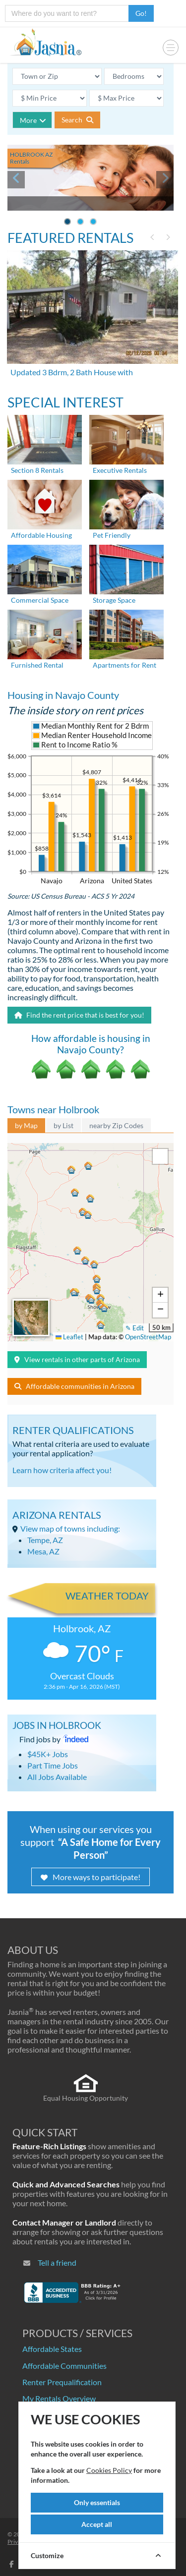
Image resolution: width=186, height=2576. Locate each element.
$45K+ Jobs (47, 1754)
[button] (101, 1297)
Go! (141, 13)
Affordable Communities (64, 2365)
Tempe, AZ (45, 1540)
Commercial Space (39, 600)
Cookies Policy (109, 2470)
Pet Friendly (111, 535)
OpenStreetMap (148, 1337)
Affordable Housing (41, 535)
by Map (26, 1125)
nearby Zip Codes (116, 1125)
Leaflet (69, 1337)
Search (77, 119)
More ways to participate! (90, 1877)
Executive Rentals (120, 470)
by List (63, 1125)
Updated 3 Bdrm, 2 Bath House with (71, 372)
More (33, 120)
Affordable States (52, 2348)
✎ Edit (134, 1328)
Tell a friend (57, 2262)
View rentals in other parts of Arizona (77, 1359)
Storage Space (114, 600)
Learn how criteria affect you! (62, 1470)
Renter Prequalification (62, 2382)
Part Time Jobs (52, 1765)
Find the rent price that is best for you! (79, 1015)
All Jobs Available (57, 1776)
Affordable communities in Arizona (74, 1386)
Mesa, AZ (43, 1551)
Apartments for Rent (124, 665)
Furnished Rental (37, 665)
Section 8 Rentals (37, 470)
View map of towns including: (70, 1528)
